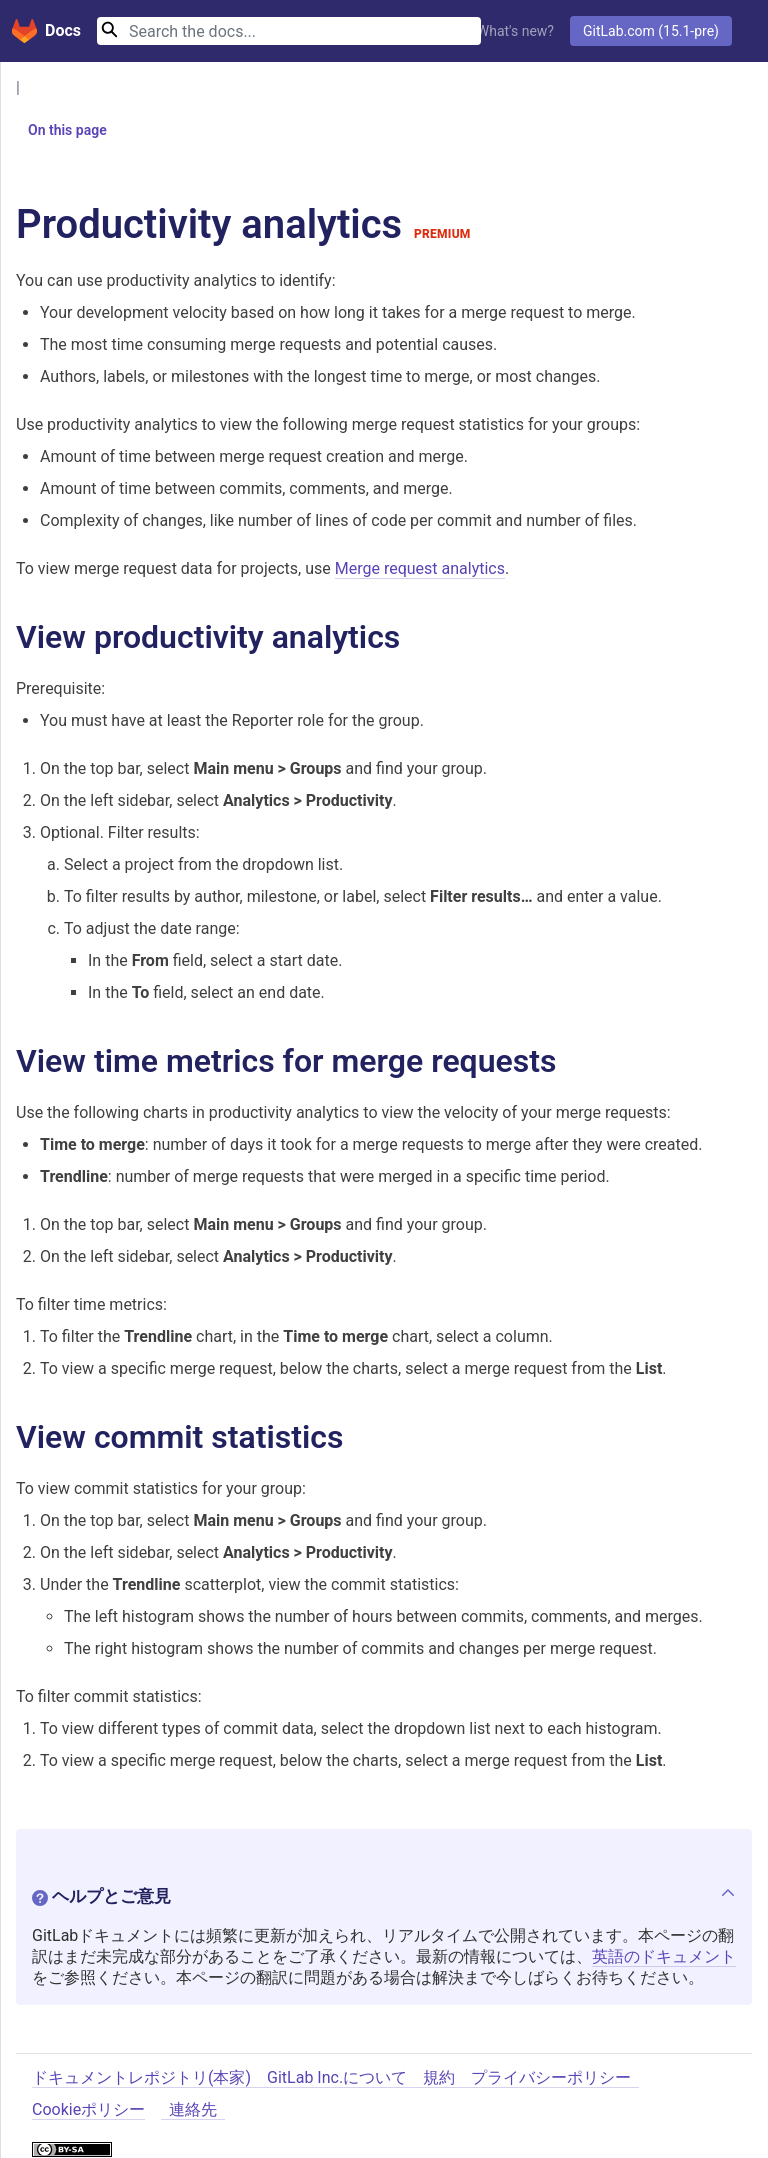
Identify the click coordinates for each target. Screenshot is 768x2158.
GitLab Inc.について (337, 2078)
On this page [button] (59, 130)
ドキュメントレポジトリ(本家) (141, 2078)
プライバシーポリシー (551, 2078)
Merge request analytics (420, 568)
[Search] (289, 31)
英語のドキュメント (664, 1957)
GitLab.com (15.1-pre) (651, 31)
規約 (439, 2078)
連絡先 (193, 2110)
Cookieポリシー (88, 2110)
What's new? (515, 31)
